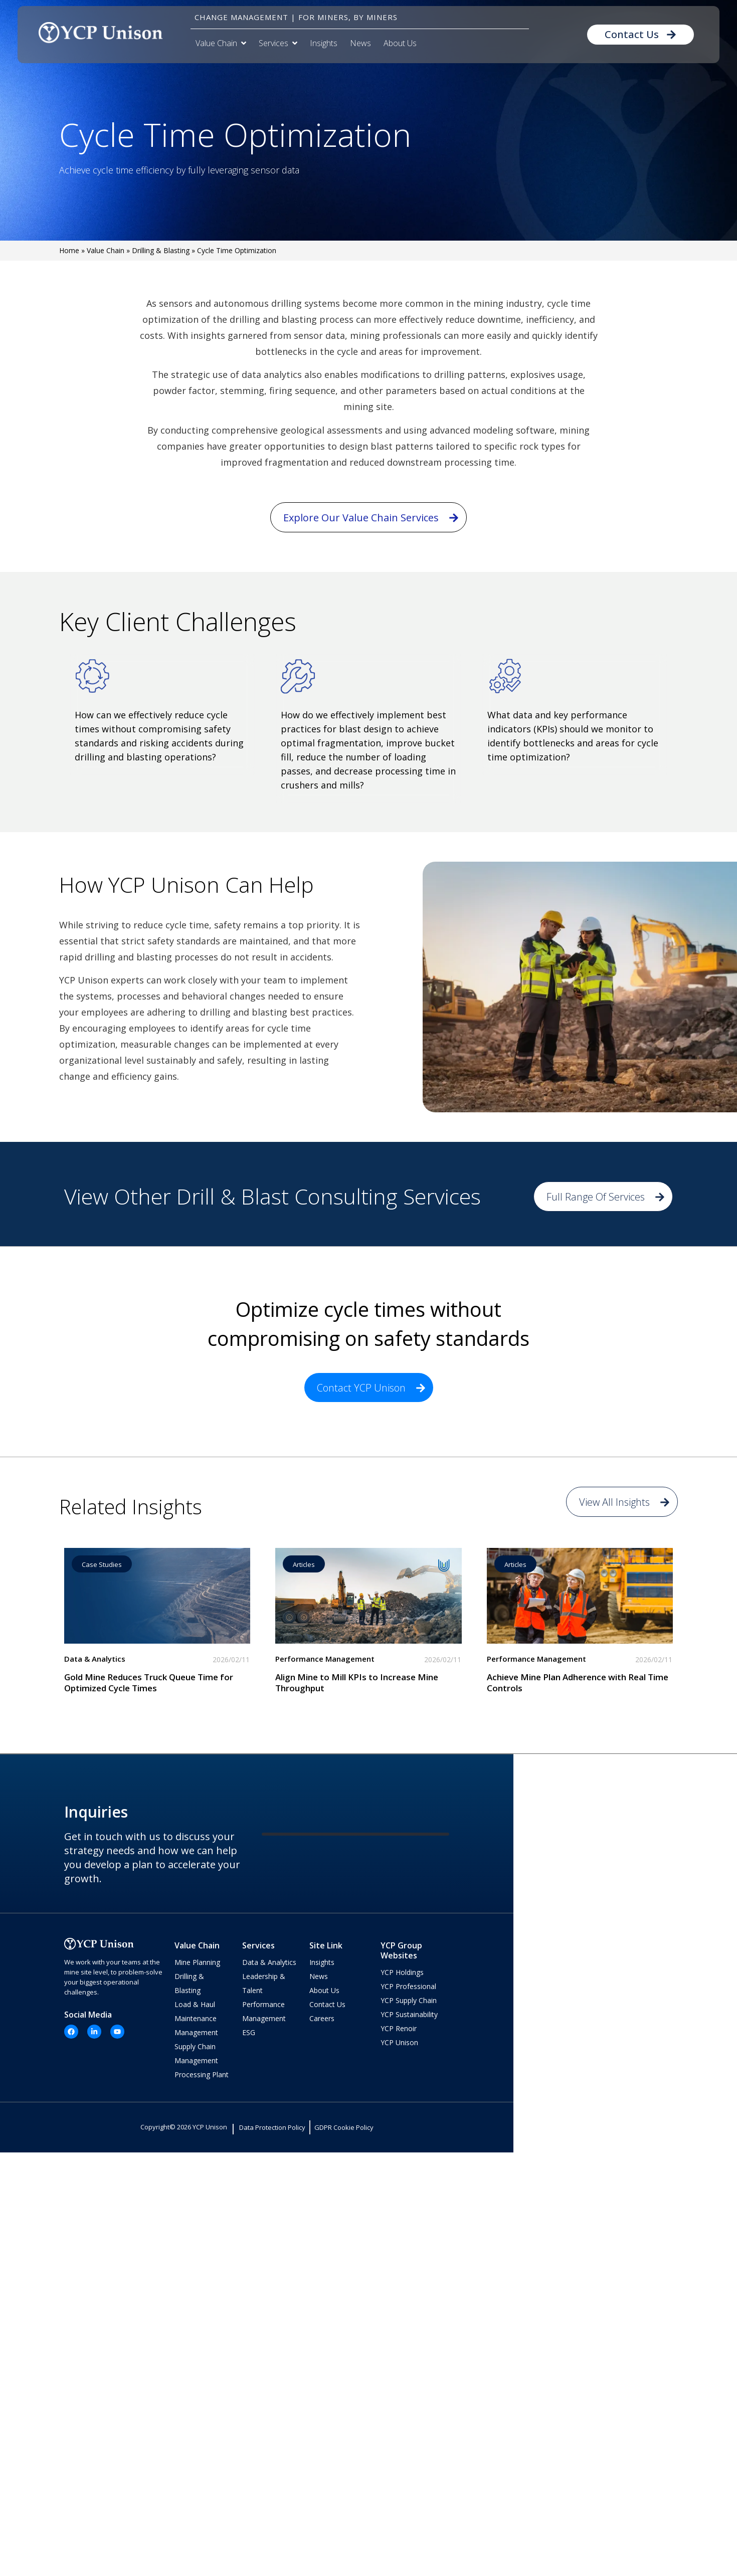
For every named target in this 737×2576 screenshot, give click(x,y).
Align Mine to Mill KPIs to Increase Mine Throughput (356, 1682)
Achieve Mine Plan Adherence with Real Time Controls (577, 1682)
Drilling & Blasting (161, 250)
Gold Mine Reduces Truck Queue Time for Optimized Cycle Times (148, 1682)
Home (69, 250)
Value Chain (105, 250)
